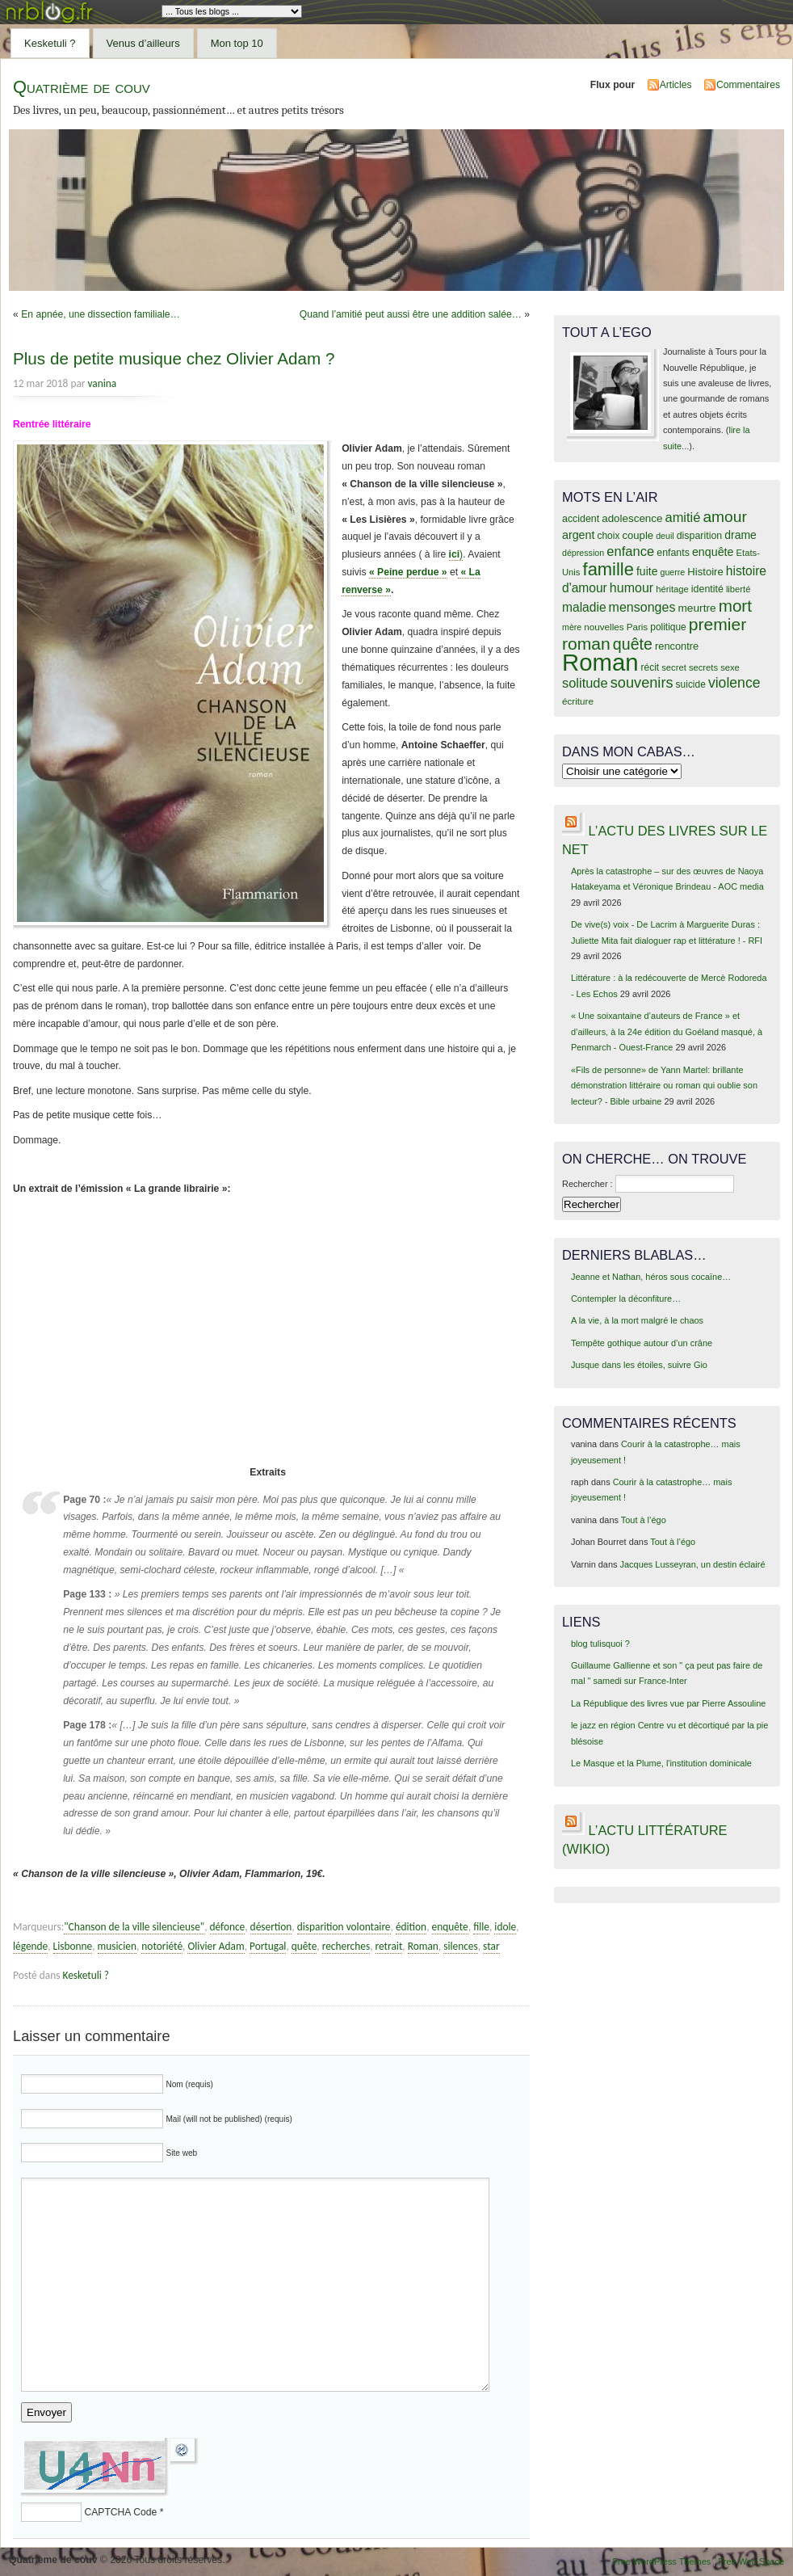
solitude (585, 683)
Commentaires (748, 84)
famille (608, 569)
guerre (672, 572)
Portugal (268, 1946)
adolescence (632, 518)
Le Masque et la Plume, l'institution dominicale (661, 1763)
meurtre (696, 608)
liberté (738, 589)
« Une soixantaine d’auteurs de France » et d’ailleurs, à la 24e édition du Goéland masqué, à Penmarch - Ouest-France (666, 1031)
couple (637, 535)
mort (735, 605)
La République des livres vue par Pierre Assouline (668, 1703)
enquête (450, 1927)
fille (481, 1927)
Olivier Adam (215, 1946)
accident (580, 518)
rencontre (677, 646)
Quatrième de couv (81, 87)
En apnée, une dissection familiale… (100, 314)
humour (631, 587)
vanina (102, 383)
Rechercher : (587, 1184)
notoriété (162, 1946)
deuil (665, 536)
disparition (699, 535)
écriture (578, 701)
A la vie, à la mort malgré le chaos (637, 1320)
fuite (646, 571)
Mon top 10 (237, 43)
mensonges (642, 607)
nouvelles (603, 626)
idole (505, 1927)
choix (609, 535)
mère (571, 627)
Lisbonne (73, 1946)
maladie (584, 607)
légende (30, 1946)
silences (460, 1946)
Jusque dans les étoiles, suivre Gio (639, 1365)
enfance (630, 551)
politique (668, 627)
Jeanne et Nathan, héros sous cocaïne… (651, 1277)
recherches (346, 1946)
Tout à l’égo (643, 1520)
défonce (227, 1927)
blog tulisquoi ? (600, 1643)
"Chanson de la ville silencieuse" (134, 1927)
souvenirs (641, 683)
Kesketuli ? (50, 43)
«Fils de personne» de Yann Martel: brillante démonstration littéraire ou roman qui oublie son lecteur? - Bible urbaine (664, 1085)
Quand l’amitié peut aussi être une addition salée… (411, 314)
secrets (703, 667)
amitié (683, 517)
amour (724, 516)
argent (578, 534)
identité (707, 589)
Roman (423, 1946)
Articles (676, 84)
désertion (271, 1927)
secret (673, 667)
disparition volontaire (344, 1927)
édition (411, 1927)
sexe (730, 667)
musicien (117, 1946)
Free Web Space (751, 2561)
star (491, 1946)
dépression (583, 553)
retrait (389, 1946)
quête (304, 1946)
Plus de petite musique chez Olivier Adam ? (173, 358)
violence (734, 683)
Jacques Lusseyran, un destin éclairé (693, 1564)
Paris (637, 626)
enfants (673, 552)
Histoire (705, 572)
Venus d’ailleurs (143, 43)
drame (740, 534)
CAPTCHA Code (120, 2512)
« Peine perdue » (408, 572)
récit (650, 667)
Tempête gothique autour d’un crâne (641, 1343)
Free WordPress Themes (661, 2561)
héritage (672, 589)
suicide (691, 684)
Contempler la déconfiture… (626, 1298)
